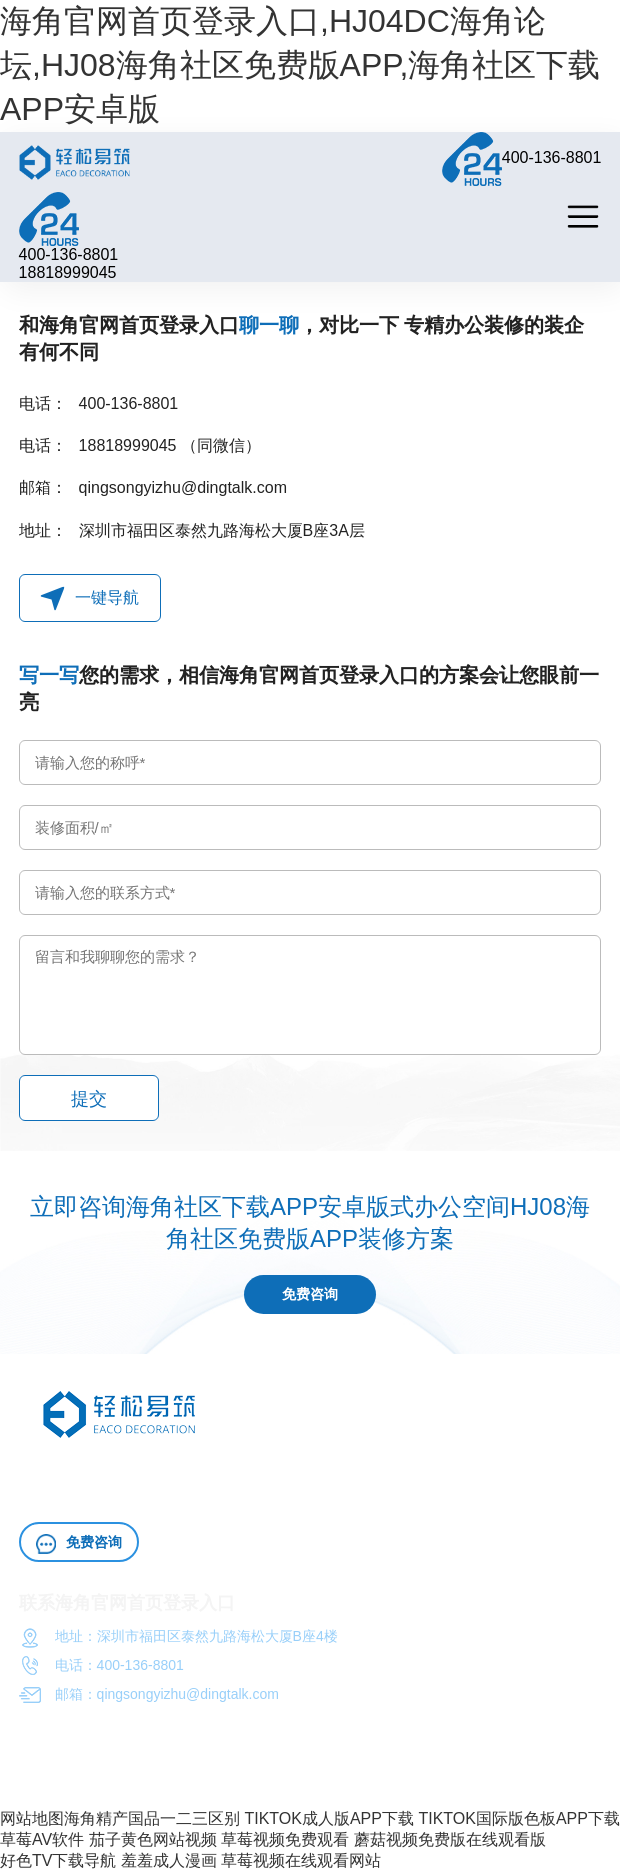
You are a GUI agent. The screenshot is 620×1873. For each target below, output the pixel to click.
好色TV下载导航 (58, 1861)
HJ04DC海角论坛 (129, 1496)
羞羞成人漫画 (169, 1861)
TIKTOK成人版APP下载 (329, 1819)
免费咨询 (310, 1295)
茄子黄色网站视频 (153, 1840)
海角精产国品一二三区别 (152, 1819)
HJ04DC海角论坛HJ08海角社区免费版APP (265, 1472)
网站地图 (32, 1819)
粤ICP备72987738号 (521, 1785)
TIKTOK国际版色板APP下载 (519, 1819)
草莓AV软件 (42, 1840)
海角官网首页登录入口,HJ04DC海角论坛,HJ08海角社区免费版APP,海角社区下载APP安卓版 (300, 65)
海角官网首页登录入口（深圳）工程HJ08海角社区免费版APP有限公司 (238, 1785)
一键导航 (89, 598)
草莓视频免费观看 (285, 1840)
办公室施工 (433, 1472)
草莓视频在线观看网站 (301, 1861)
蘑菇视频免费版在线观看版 (450, 1840)
